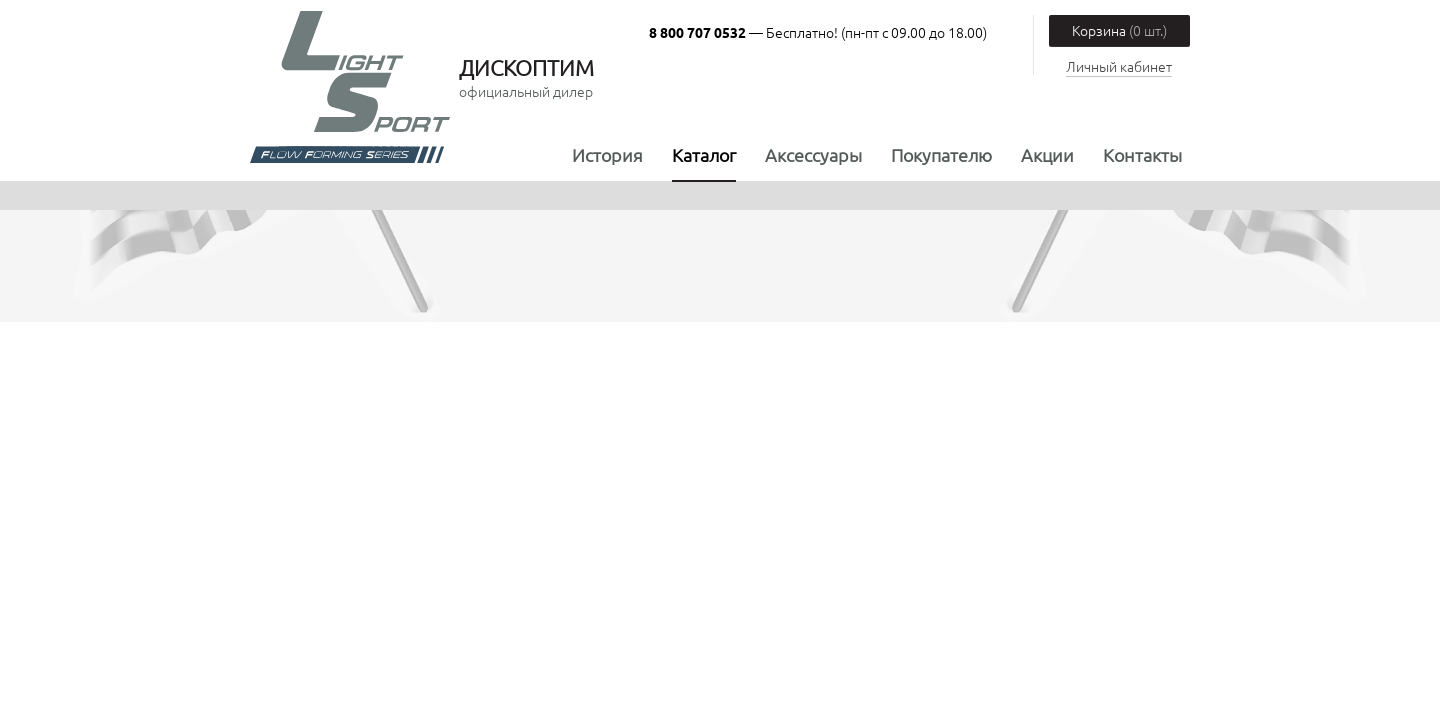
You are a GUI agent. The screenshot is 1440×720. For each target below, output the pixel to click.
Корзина (1119, 30)
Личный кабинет (1119, 66)
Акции (1047, 154)
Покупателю (941, 154)
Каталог (704, 154)
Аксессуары (813, 154)
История (607, 154)
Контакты (1142, 154)
